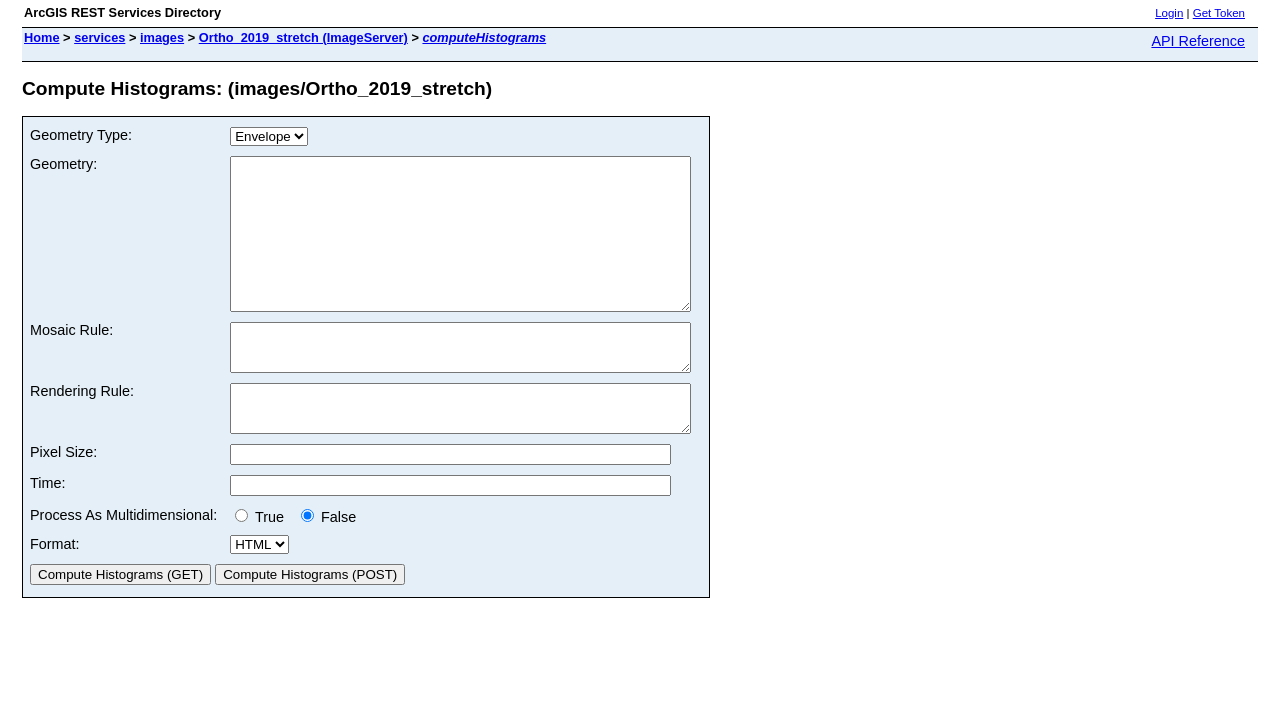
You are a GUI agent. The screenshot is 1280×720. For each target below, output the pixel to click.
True (263, 565)
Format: (55, 592)
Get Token (1219, 13)
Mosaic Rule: (71, 360)
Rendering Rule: (82, 430)
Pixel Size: (63, 500)
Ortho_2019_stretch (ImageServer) (303, 37)
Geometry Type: (81, 135)
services (99, 37)
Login (1169, 13)
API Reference (1198, 41)
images (162, 37)
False (328, 565)
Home (42, 37)
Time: (47, 531)
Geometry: (63, 164)
